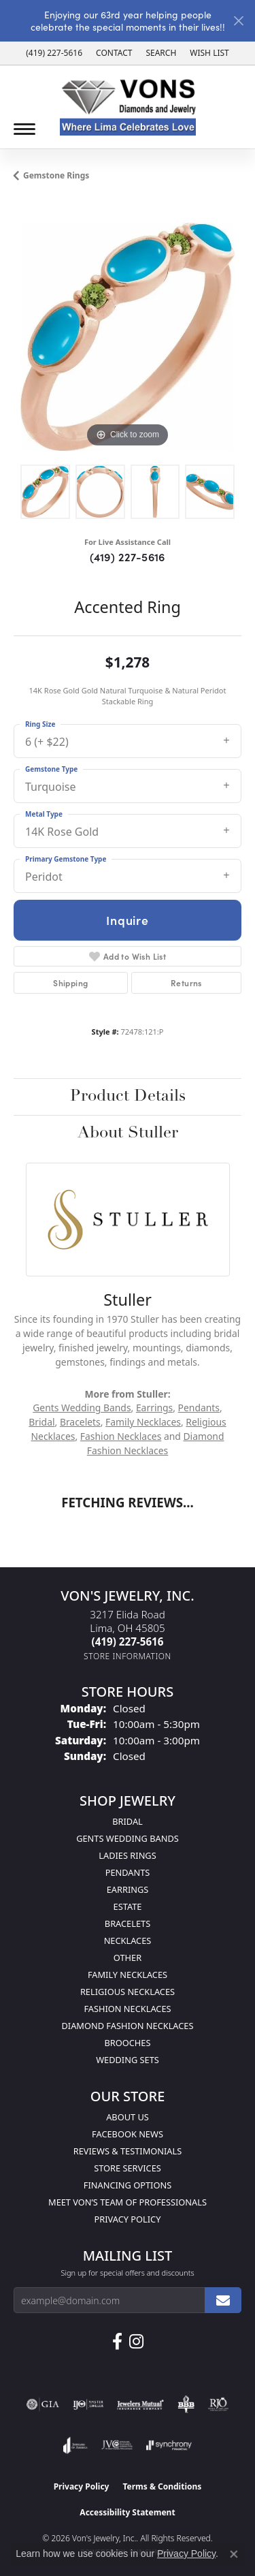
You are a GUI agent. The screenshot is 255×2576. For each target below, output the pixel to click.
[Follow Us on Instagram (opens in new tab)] (136, 2342)
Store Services (127, 2168)
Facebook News (127, 2134)
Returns (186, 982)
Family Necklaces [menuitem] (127, 1974)
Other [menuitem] (127, 1957)
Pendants (199, 1407)
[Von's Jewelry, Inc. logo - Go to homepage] (128, 107)
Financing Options (127, 2185)
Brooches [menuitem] (128, 2043)
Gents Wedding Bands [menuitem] (127, 1838)
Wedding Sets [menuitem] (127, 2060)
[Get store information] (127, 1656)
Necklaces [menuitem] (128, 1940)
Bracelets (80, 1421)
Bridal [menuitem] (127, 1821)
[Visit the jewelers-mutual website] (140, 2404)
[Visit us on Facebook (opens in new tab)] (117, 2342)
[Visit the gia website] (43, 2404)
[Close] (238, 20)
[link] (54, 53)
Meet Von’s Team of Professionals (127, 2202)
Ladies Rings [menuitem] (127, 1855)
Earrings (154, 1407)
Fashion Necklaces (120, 1436)
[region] (127, 337)
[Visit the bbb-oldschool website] (185, 2404)
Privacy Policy (128, 2219)
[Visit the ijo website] (88, 2404)
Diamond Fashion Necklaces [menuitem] (127, 2026)
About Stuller (128, 1133)
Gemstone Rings (56, 175)
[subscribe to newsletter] (223, 2300)
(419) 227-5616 (127, 556)
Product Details (128, 1096)
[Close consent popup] (234, 2554)
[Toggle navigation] (24, 129)
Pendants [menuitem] (127, 1872)
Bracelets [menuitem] (127, 1923)
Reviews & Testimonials (127, 2151)
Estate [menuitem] (128, 1906)
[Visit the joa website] (75, 2445)
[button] (161, 53)
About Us (127, 2117)
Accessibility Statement (127, 2512)
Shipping (70, 982)
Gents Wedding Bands (82, 1407)
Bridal (41, 1421)
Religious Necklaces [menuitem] (127, 1991)
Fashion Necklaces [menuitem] (127, 2008)
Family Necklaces (143, 1421)
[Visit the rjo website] (218, 2404)
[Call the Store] (128, 1641)
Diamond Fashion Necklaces (155, 1443)
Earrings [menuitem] (128, 1889)
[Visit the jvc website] (117, 2445)
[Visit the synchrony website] (168, 2445)
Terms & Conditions (161, 2486)
